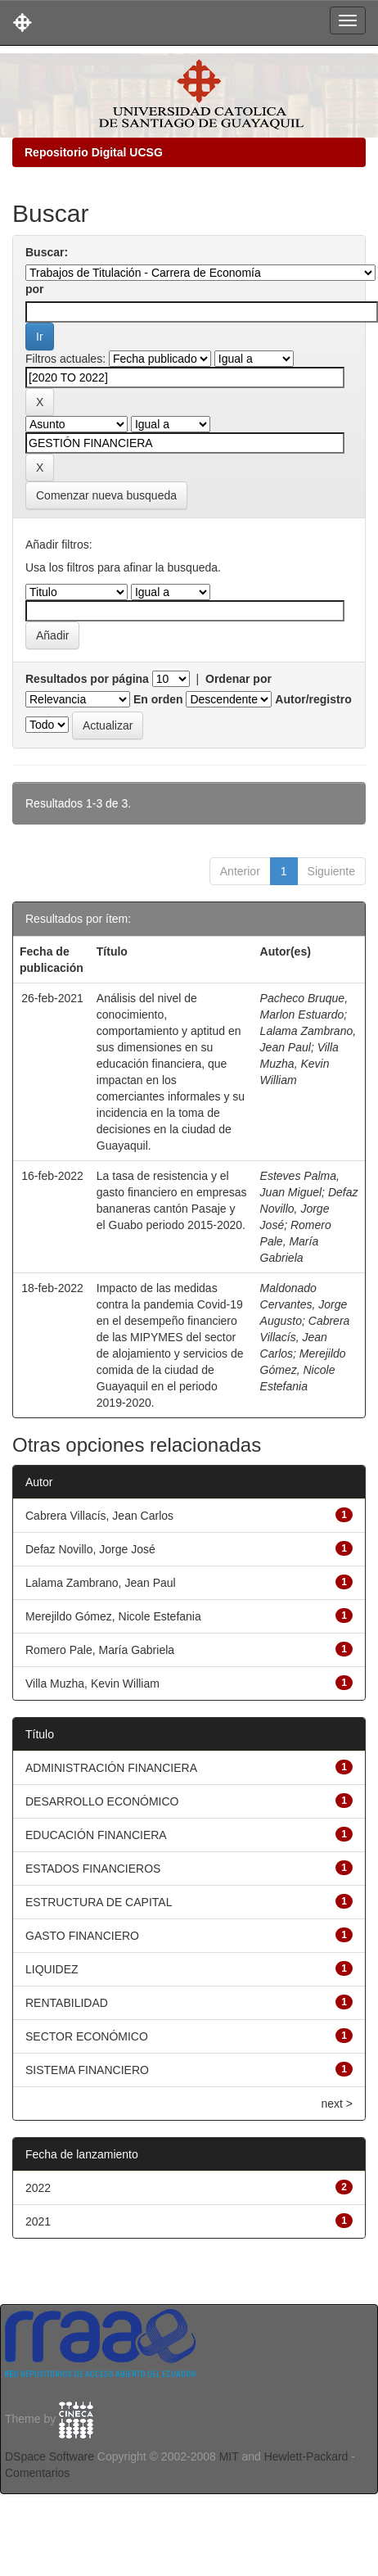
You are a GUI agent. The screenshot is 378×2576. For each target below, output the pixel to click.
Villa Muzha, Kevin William (299, 1064)
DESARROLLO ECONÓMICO (101, 1801)
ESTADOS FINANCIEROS (92, 1868)
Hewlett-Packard (306, 2456)
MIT (229, 2456)
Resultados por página (87, 678)
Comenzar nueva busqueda (106, 495)
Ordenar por (238, 678)
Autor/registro (313, 699)
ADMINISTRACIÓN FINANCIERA (111, 1767)
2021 (38, 2221)
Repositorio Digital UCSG (94, 152)
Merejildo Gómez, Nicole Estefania (303, 1370)
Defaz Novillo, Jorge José (309, 1209)
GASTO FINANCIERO (82, 1935)
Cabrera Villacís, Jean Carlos (305, 1337)
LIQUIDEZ (52, 1969)
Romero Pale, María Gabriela (295, 1241)
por (34, 289)
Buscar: (46, 252)
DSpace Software (49, 2456)
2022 (38, 2187)
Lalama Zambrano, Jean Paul (100, 1582)
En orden (158, 699)
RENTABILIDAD (66, 2002)
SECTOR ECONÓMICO (86, 2036)
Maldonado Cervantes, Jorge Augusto (304, 1304)
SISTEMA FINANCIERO (87, 2070)
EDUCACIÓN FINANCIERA (96, 1835)
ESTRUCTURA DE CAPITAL (98, 1902)
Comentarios (37, 2472)
